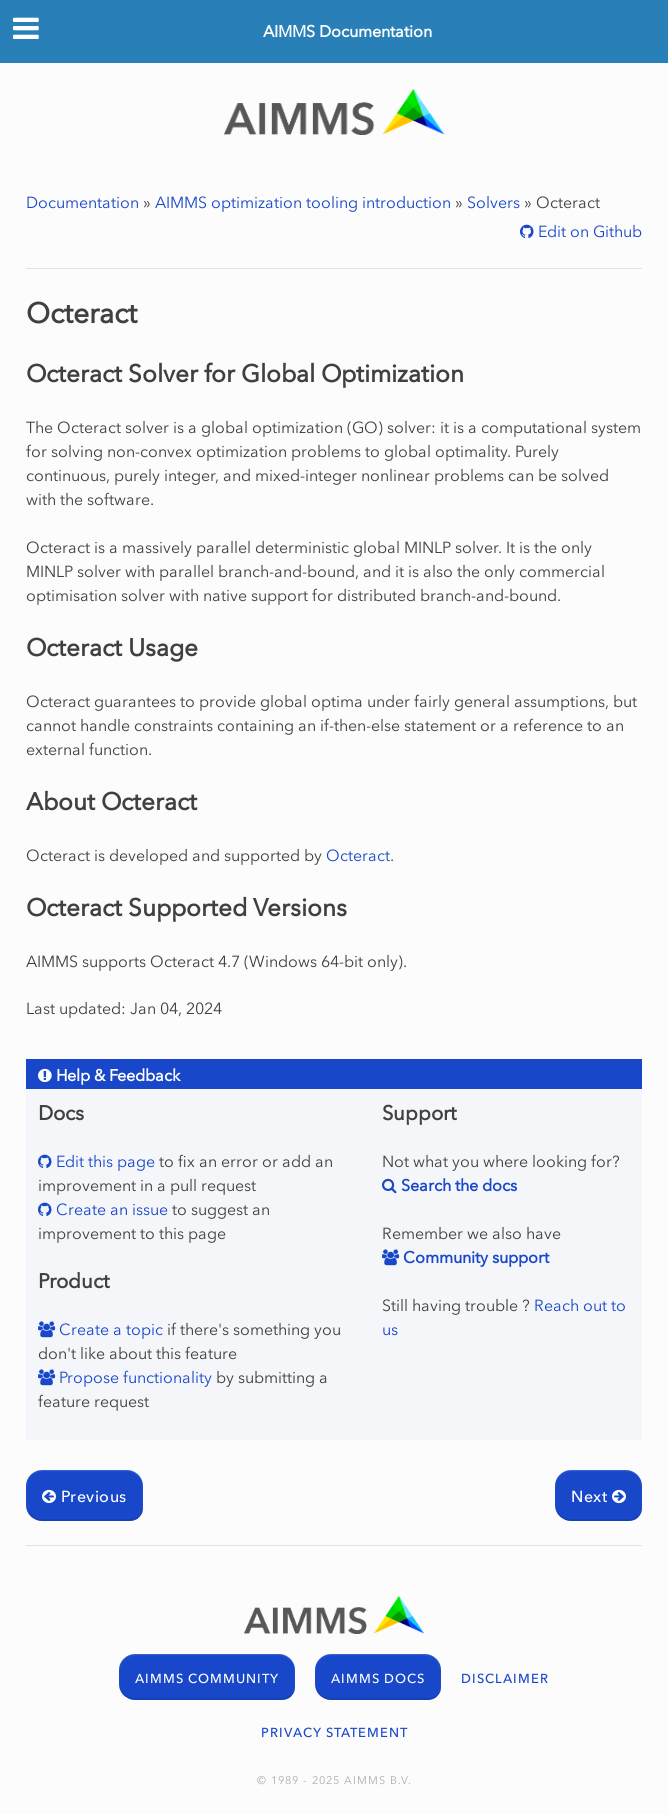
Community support (474, 1257)
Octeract (358, 855)
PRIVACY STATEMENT (334, 1732)
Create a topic (109, 1329)
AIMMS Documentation (347, 31)
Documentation (82, 202)
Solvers (493, 202)
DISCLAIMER (505, 1678)
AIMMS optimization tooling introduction (303, 202)
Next (598, 1496)
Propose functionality (133, 1377)
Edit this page (103, 1161)
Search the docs (457, 1185)
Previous (84, 1496)
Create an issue (110, 1209)
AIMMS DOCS (378, 1678)
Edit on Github (588, 231)
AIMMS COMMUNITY (207, 1678)
